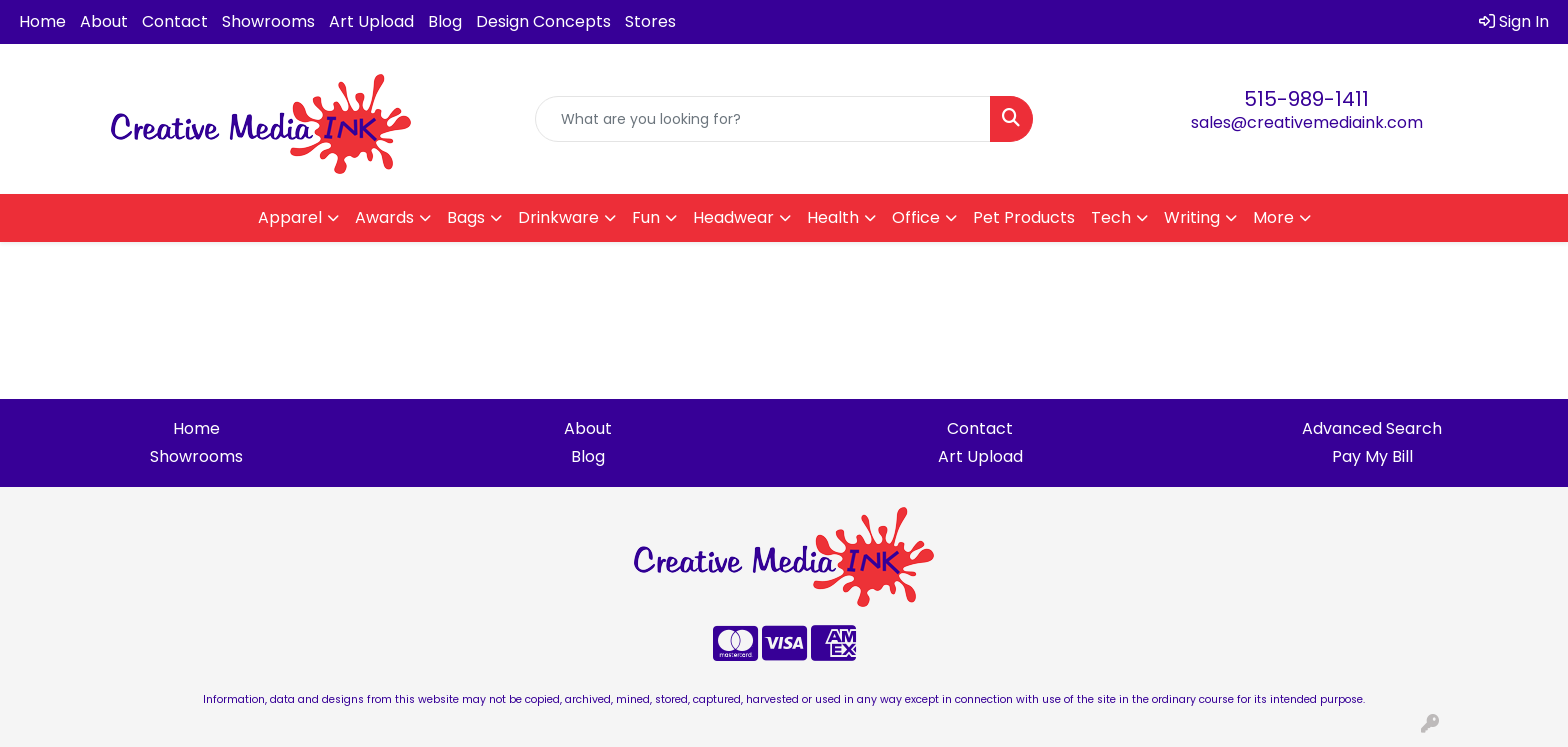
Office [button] (916, 217)
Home (42, 21)
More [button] (1273, 217)
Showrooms (268, 21)
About (104, 21)
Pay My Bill (1372, 456)
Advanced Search (1372, 428)
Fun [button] (646, 217)
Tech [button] (1111, 217)
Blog (445, 21)
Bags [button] (466, 217)
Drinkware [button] (558, 217)
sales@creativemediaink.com (1307, 122)
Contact (175, 21)
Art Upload (371, 21)
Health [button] (833, 217)
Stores (650, 21)
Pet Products (1024, 217)
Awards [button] (384, 217)
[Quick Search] (763, 119)
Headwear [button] (733, 217)
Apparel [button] (290, 217)
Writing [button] (1192, 217)
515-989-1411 (1306, 99)
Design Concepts (543, 21)
